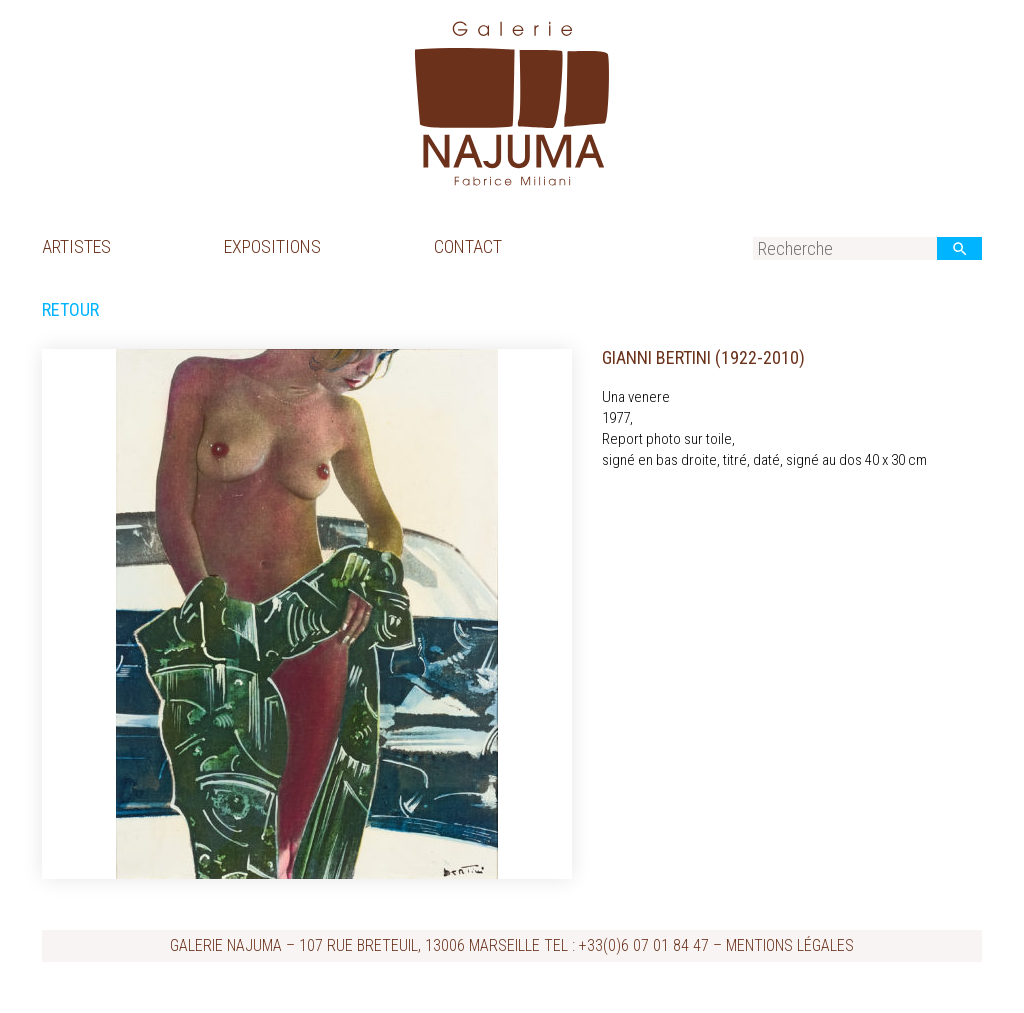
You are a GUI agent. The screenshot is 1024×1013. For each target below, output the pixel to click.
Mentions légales (790, 945)
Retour (70, 310)
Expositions (272, 246)
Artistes (76, 246)
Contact (468, 246)
